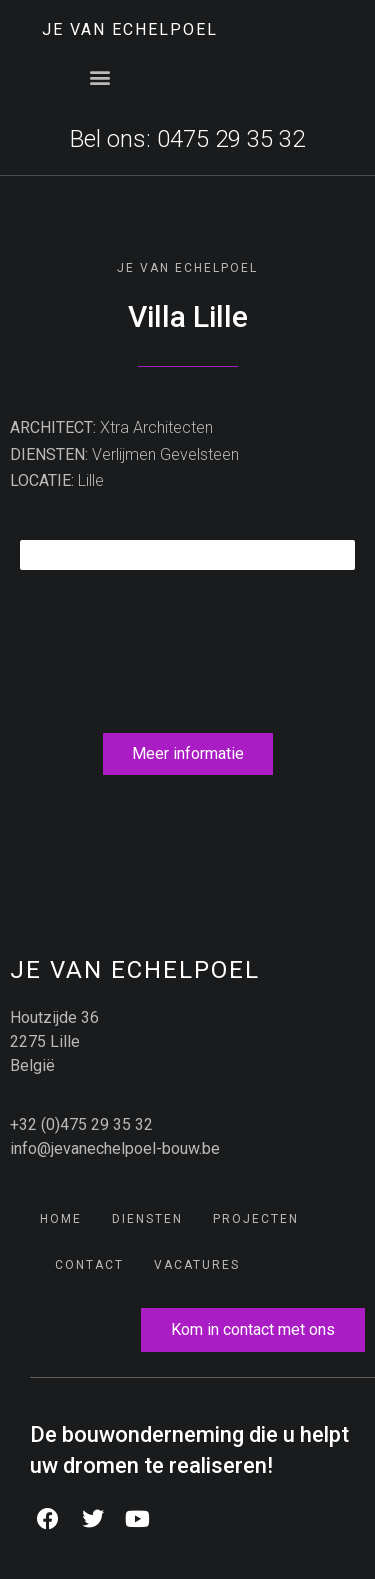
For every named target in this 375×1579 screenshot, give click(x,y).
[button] (100, 77)
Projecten (256, 1219)
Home (61, 1219)
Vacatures (197, 1265)
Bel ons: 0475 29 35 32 (187, 139)
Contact (89, 1265)
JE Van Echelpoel (130, 29)
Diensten (147, 1219)
